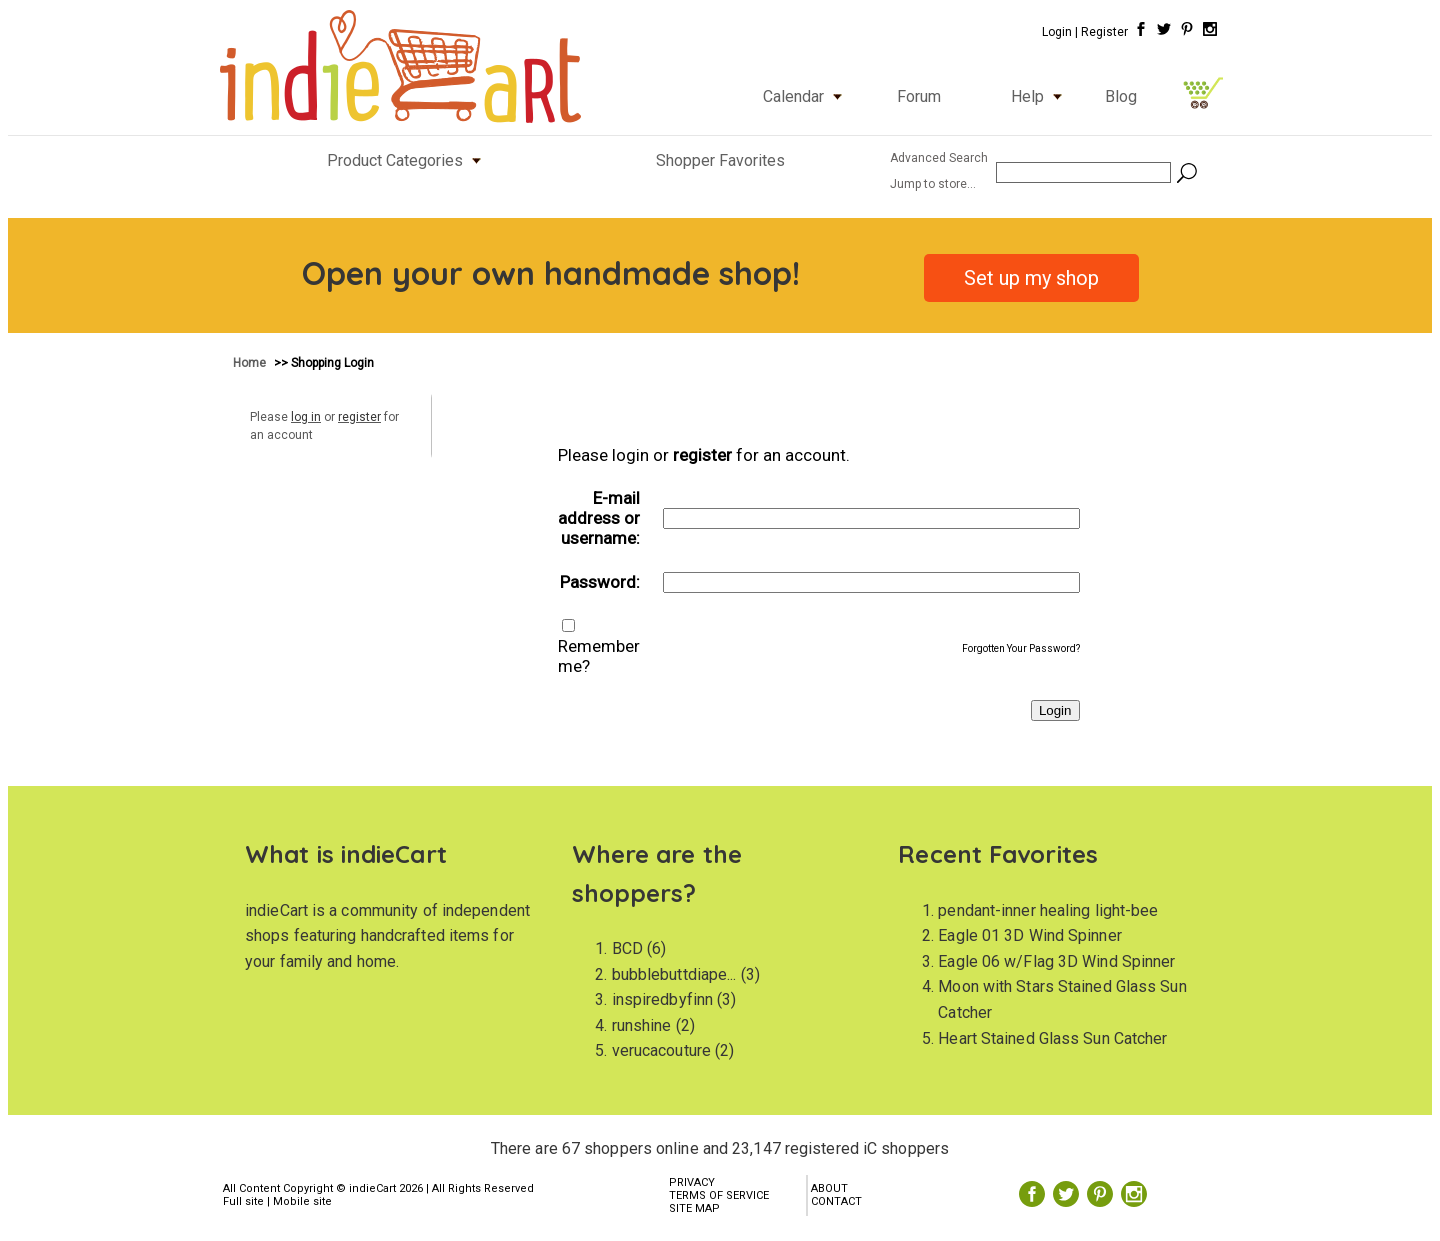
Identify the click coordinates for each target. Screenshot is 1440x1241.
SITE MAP (694, 1208)
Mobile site (302, 1201)
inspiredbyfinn (662, 999)
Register (1104, 32)
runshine (642, 1025)
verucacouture (661, 1050)
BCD (627, 948)
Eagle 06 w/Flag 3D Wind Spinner (1056, 961)
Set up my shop (1031, 278)
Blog (1121, 96)
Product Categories (408, 160)
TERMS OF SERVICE (719, 1195)
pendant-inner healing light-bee (1048, 910)
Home (251, 363)
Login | (1060, 32)
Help (1041, 96)
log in (306, 417)
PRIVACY (692, 1182)
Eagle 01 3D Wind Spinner (1029, 935)
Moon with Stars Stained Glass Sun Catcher (1062, 999)
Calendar (807, 96)
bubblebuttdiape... (674, 974)
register (359, 417)
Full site (243, 1201)
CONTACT (836, 1201)
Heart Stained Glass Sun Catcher (1052, 1038)
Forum (919, 96)
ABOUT (829, 1188)
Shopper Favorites (720, 160)
